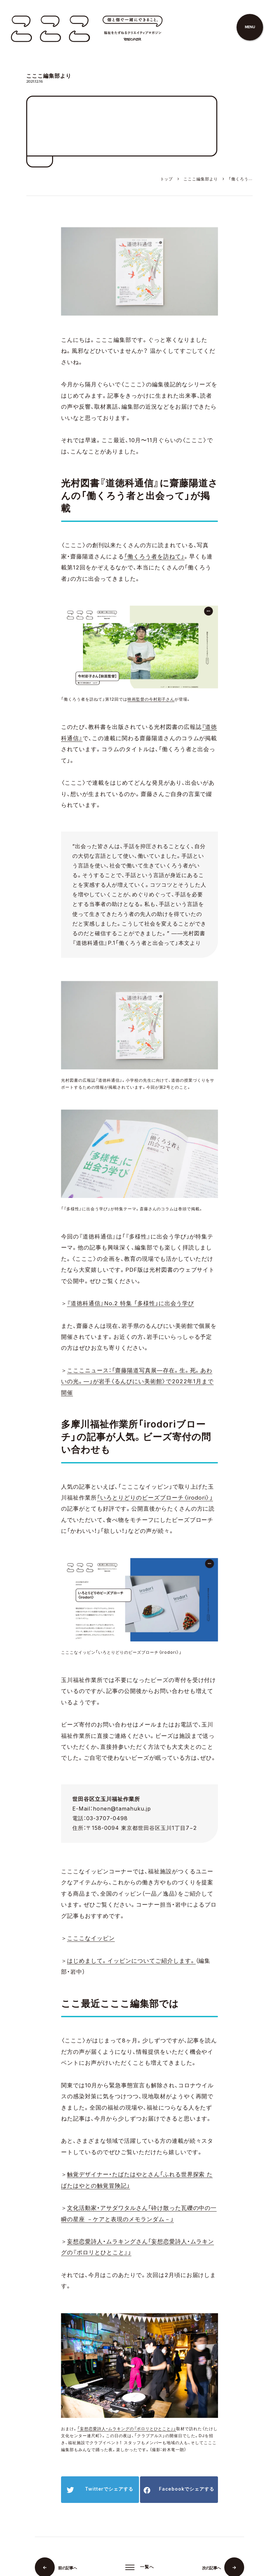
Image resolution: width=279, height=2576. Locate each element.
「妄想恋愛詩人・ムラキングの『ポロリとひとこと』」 (126, 2428)
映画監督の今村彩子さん (151, 699)
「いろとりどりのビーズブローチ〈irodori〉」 (155, 1497)
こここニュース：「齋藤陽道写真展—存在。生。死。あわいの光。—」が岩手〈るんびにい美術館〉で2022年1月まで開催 (137, 1381)
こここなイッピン (91, 1938)
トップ (166, 178)
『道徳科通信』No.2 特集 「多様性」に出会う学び (130, 1303)
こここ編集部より (200, 178)
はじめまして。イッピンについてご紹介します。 (131, 1960)
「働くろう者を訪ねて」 (154, 556)
